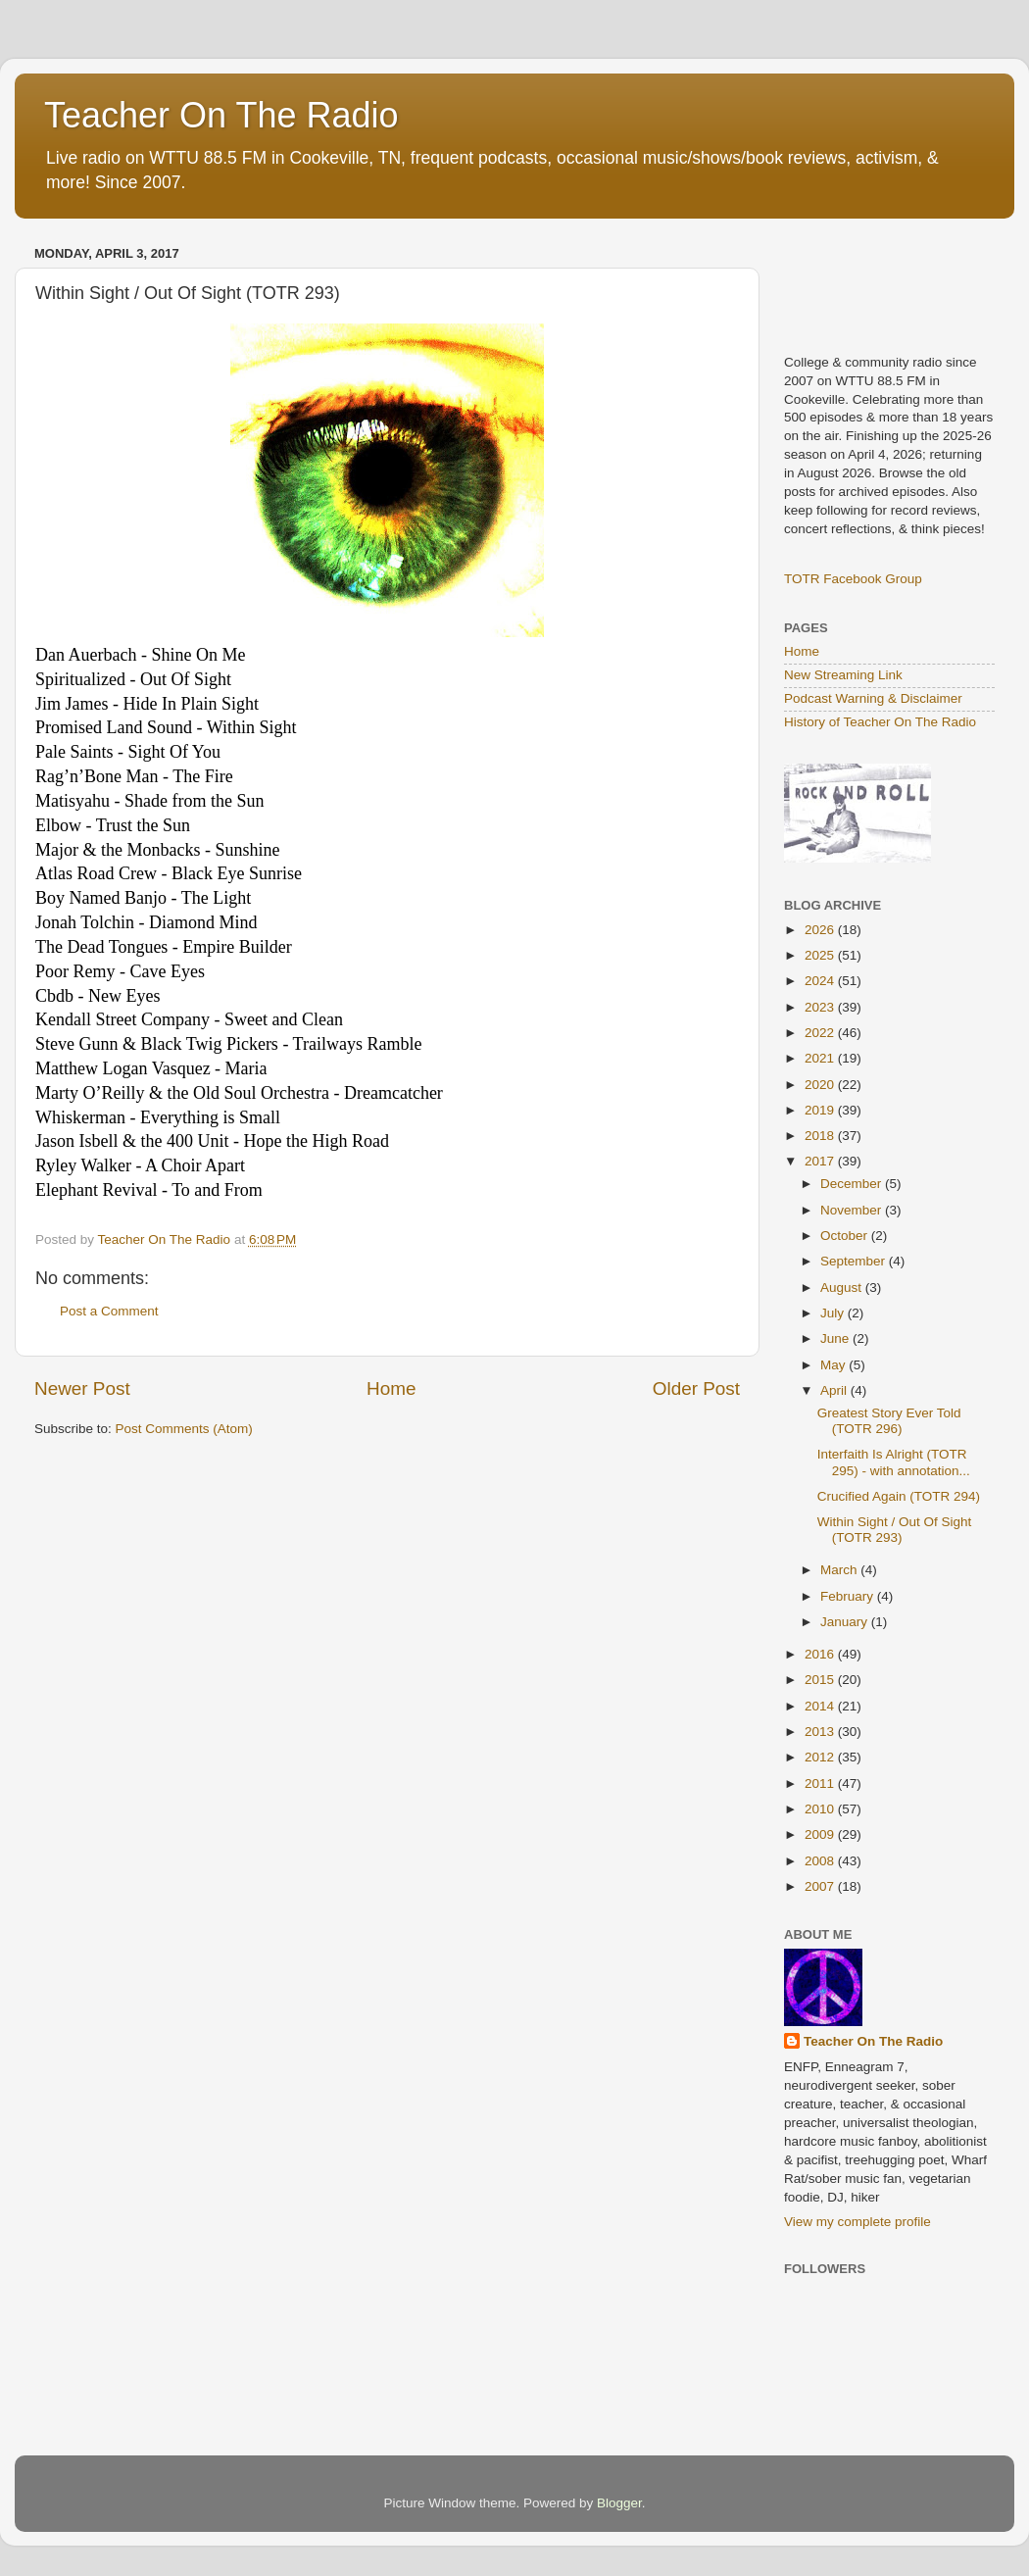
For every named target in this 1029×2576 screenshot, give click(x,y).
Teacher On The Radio (221, 115)
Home (391, 1388)
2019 (821, 1110)
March (840, 1569)
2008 (821, 1861)
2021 (821, 1058)
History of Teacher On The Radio (880, 722)
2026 (821, 929)
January (845, 1621)
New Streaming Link (843, 675)
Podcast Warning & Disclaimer (873, 698)
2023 (821, 1007)
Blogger (619, 2503)
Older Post (696, 1388)
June (836, 1338)
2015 (821, 1679)
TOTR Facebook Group (853, 578)
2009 (821, 1834)
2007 (821, 1886)
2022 (821, 1032)
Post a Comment (109, 1311)
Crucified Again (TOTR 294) (898, 1496)
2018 (821, 1135)
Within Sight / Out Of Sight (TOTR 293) (894, 1529)
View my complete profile (857, 2221)
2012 (821, 1757)
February (848, 1596)
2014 (821, 1706)
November (852, 1210)
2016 (821, 1654)
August (842, 1287)
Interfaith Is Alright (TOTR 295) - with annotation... (893, 1462)
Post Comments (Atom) (184, 1428)
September (854, 1261)
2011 (821, 1783)
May (834, 1365)
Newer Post (82, 1388)
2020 (821, 1084)
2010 (821, 1809)
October (845, 1235)
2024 (821, 980)
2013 (821, 1731)
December (852, 1183)
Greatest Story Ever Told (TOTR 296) (889, 1421)
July (834, 1313)
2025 (821, 955)
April (835, 1390)
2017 (821, 1161)
